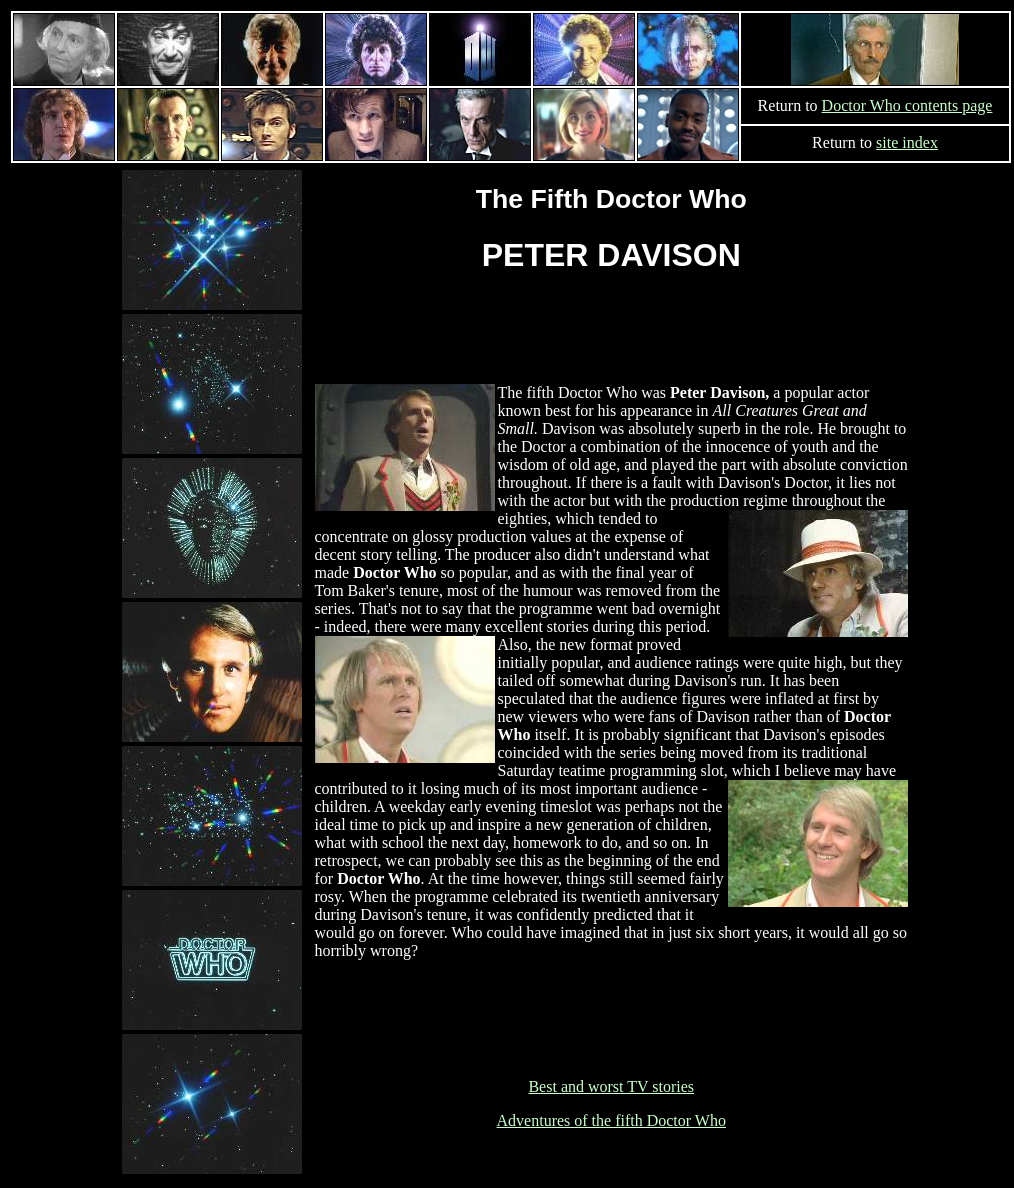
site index (907, 142)
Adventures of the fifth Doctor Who (611, 1120)
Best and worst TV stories (611, 1086)
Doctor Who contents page (907, 105)
